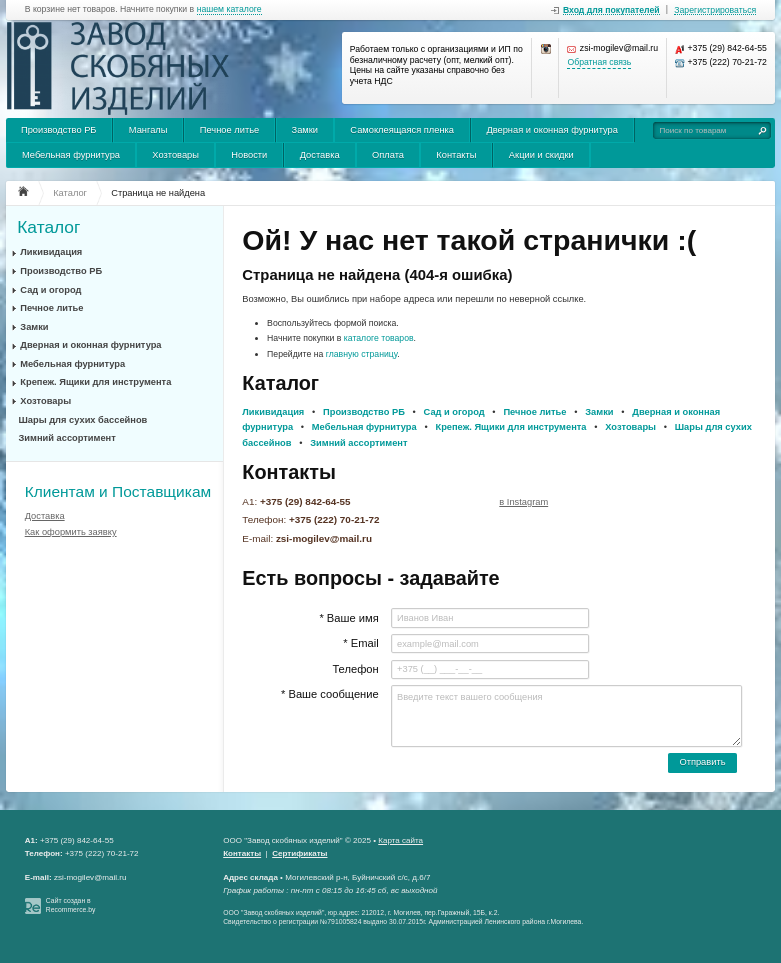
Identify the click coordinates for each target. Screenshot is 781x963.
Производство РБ (59, 130)
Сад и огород (50, 290)
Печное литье (229, 130)
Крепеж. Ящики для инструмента (95, 382)
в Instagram (523, 502)
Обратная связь (599, 62)
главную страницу (362, 354)
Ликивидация (51, 252)
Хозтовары (175, 155)
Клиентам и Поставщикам (118, 491)
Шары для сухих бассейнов (83, 420)
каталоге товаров (379, 338)
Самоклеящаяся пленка (402, 130)
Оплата (388, 155)
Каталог (48, 227)
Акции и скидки (541, 155)
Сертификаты (299, 853)
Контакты (456, 155)
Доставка (320, 155)
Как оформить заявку (71, 532)
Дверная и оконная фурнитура (552, 130)
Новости (249, 155)
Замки (305, 130)
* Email (360, 643)
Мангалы (148, 130)
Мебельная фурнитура (71, 155)
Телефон (355, 669)
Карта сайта (400, 840)
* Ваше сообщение (330, 694)
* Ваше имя (348, 618)
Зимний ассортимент (67, 438)
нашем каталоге (229, 9)
